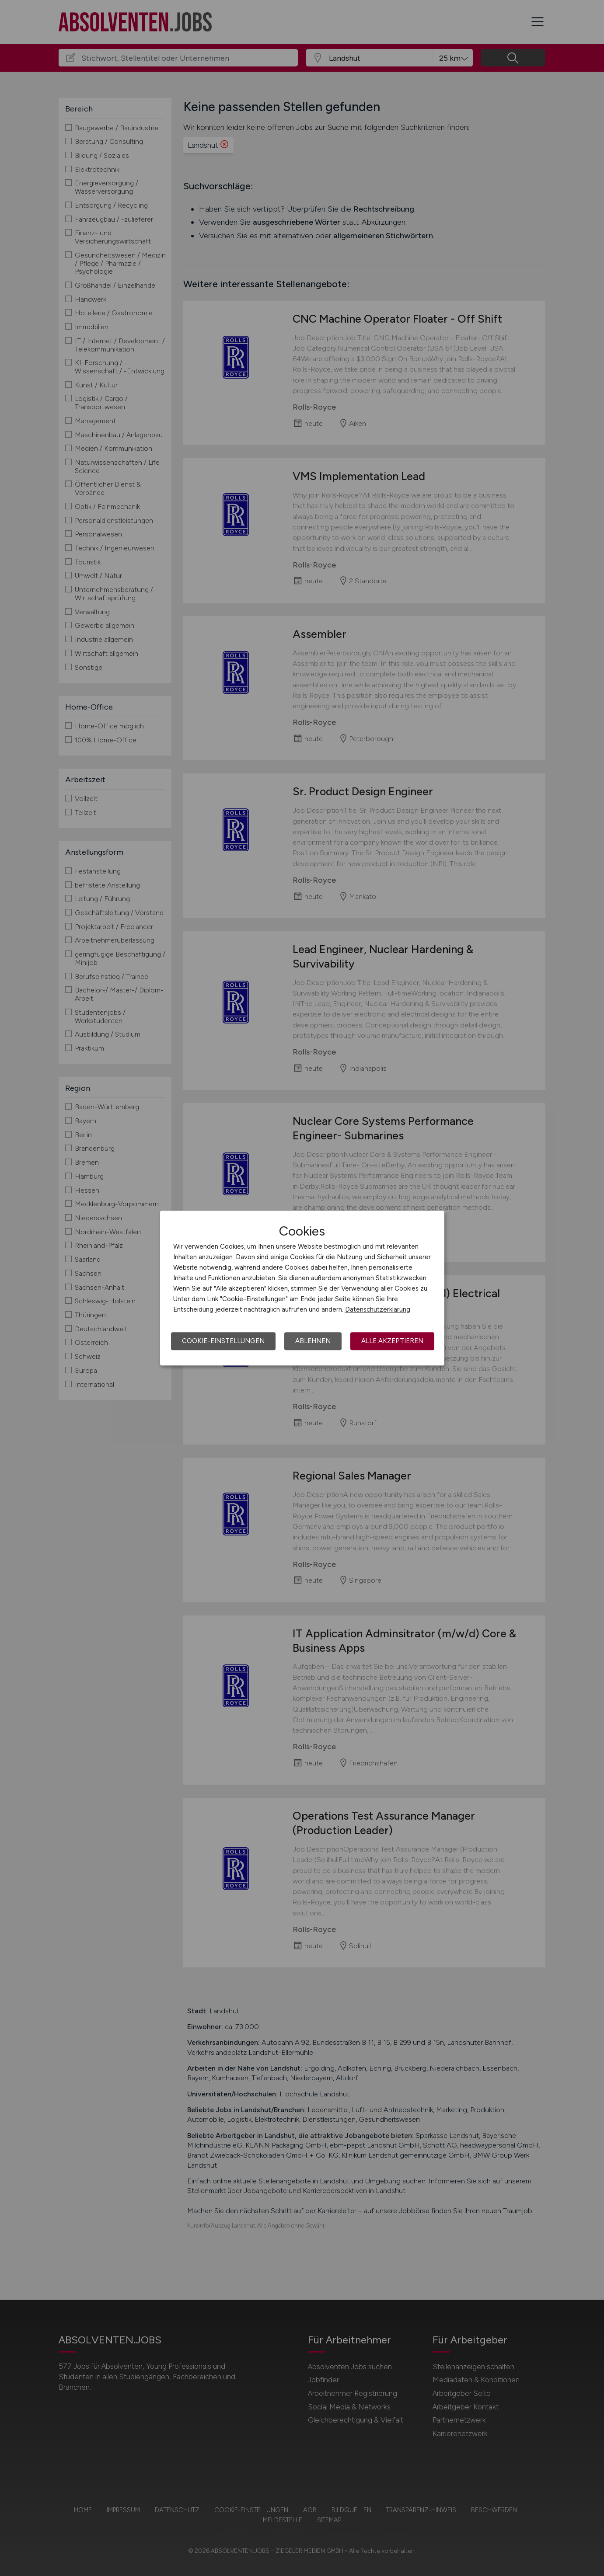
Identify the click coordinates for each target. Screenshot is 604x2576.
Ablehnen (313, 1341)
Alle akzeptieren (392, 1341)
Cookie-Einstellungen (223, 1341)
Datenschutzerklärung (377, 1309)
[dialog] (302, 1288)
